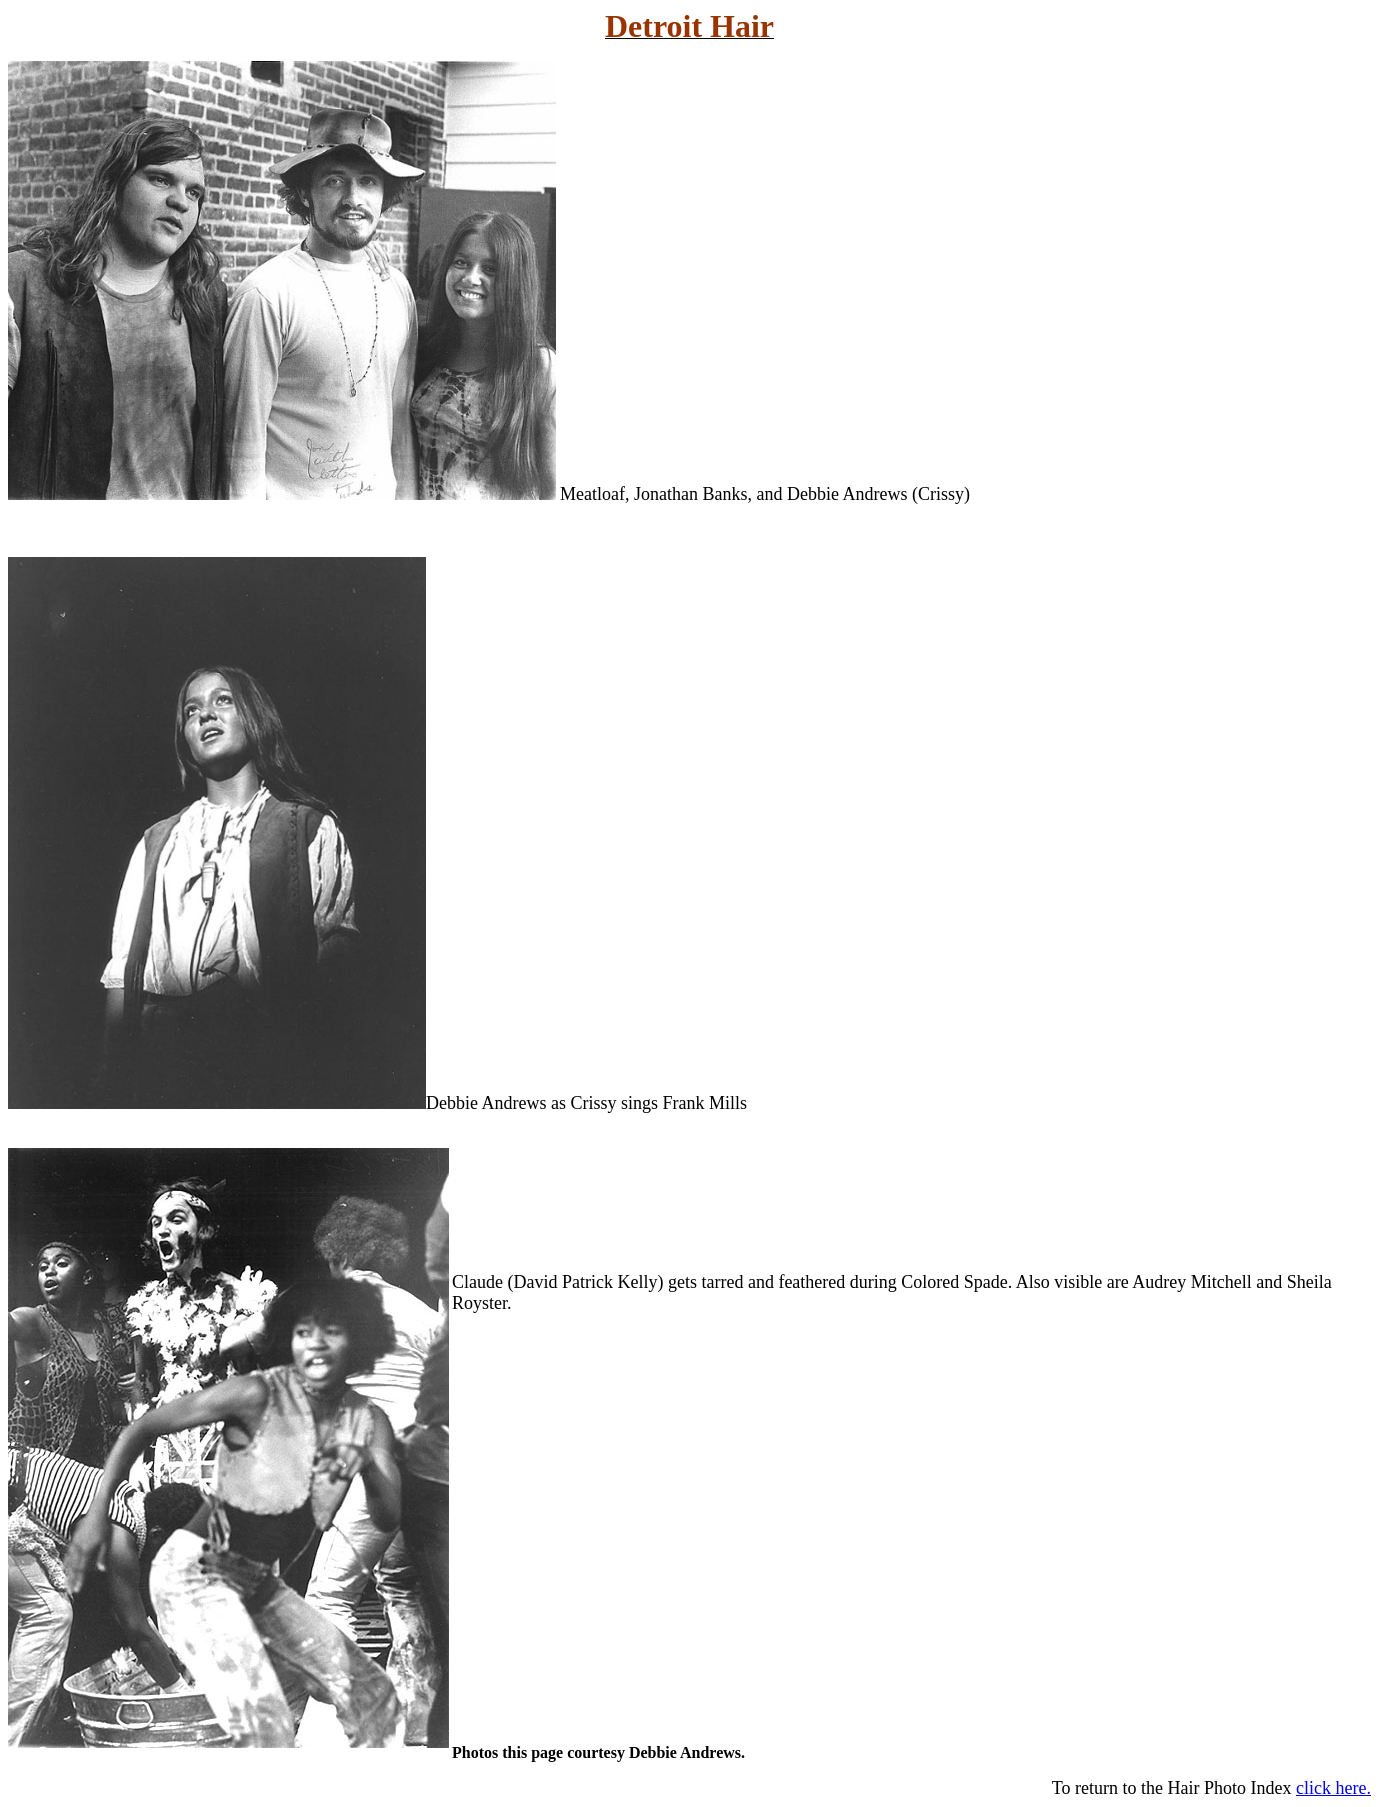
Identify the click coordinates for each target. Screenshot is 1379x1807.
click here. (1333, 1788)
